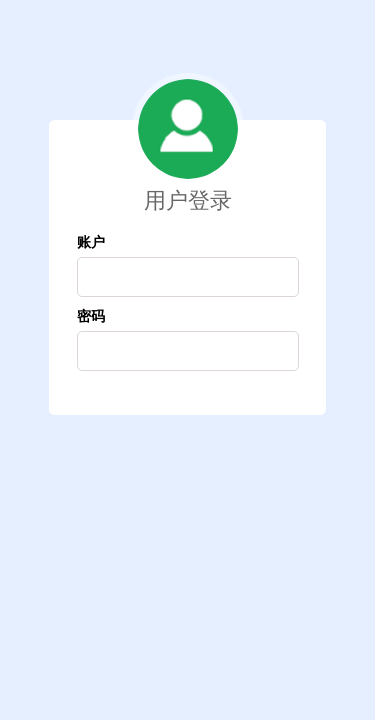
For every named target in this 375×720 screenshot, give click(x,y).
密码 (91, 315)
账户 (91, 241)
